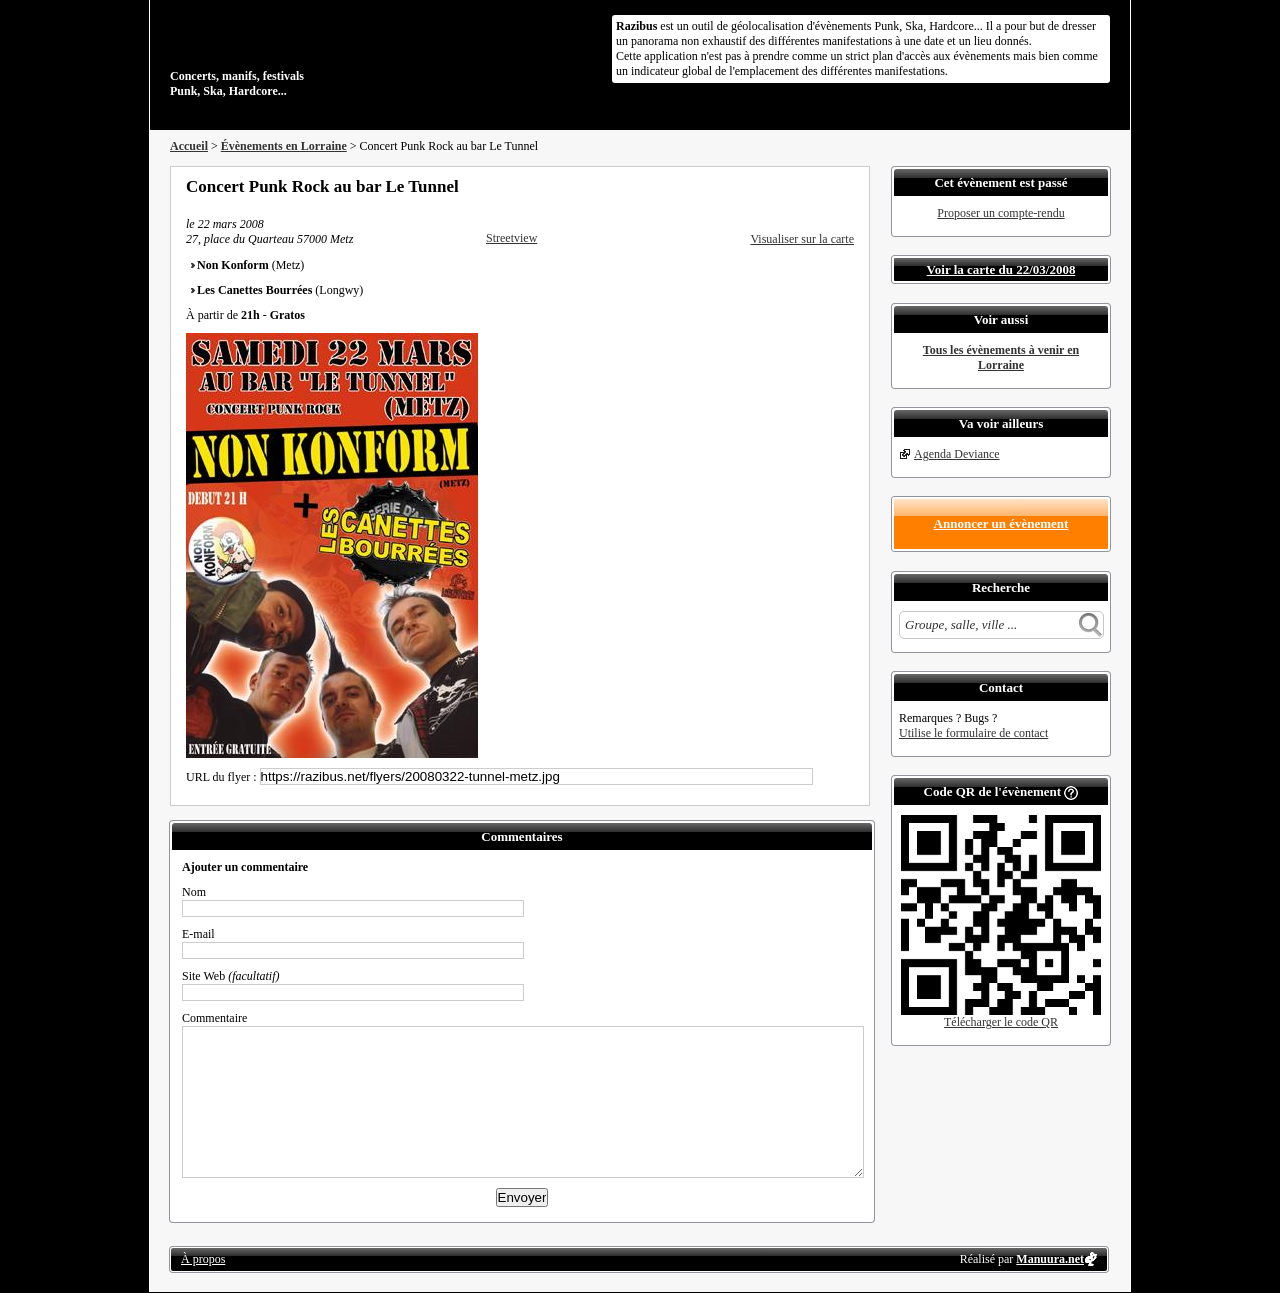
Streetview (511, 238)
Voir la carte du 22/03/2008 (1001, 269)
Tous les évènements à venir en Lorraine (1001, 357)
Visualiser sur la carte (802, 239)
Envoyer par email (820, 186)
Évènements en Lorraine (284, 146)
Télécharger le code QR (1001, 1022)
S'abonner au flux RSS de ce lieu (847, 186)
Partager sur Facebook (766, 186)
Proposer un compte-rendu (1000, 213)
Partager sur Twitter (793, 186)
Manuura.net (1050, 1259)
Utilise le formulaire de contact (973, 733)
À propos (203, 1259)
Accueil (189, 146)
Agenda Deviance (957, 454)
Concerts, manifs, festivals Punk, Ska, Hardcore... (299, 54)
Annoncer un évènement (1001, 523)
